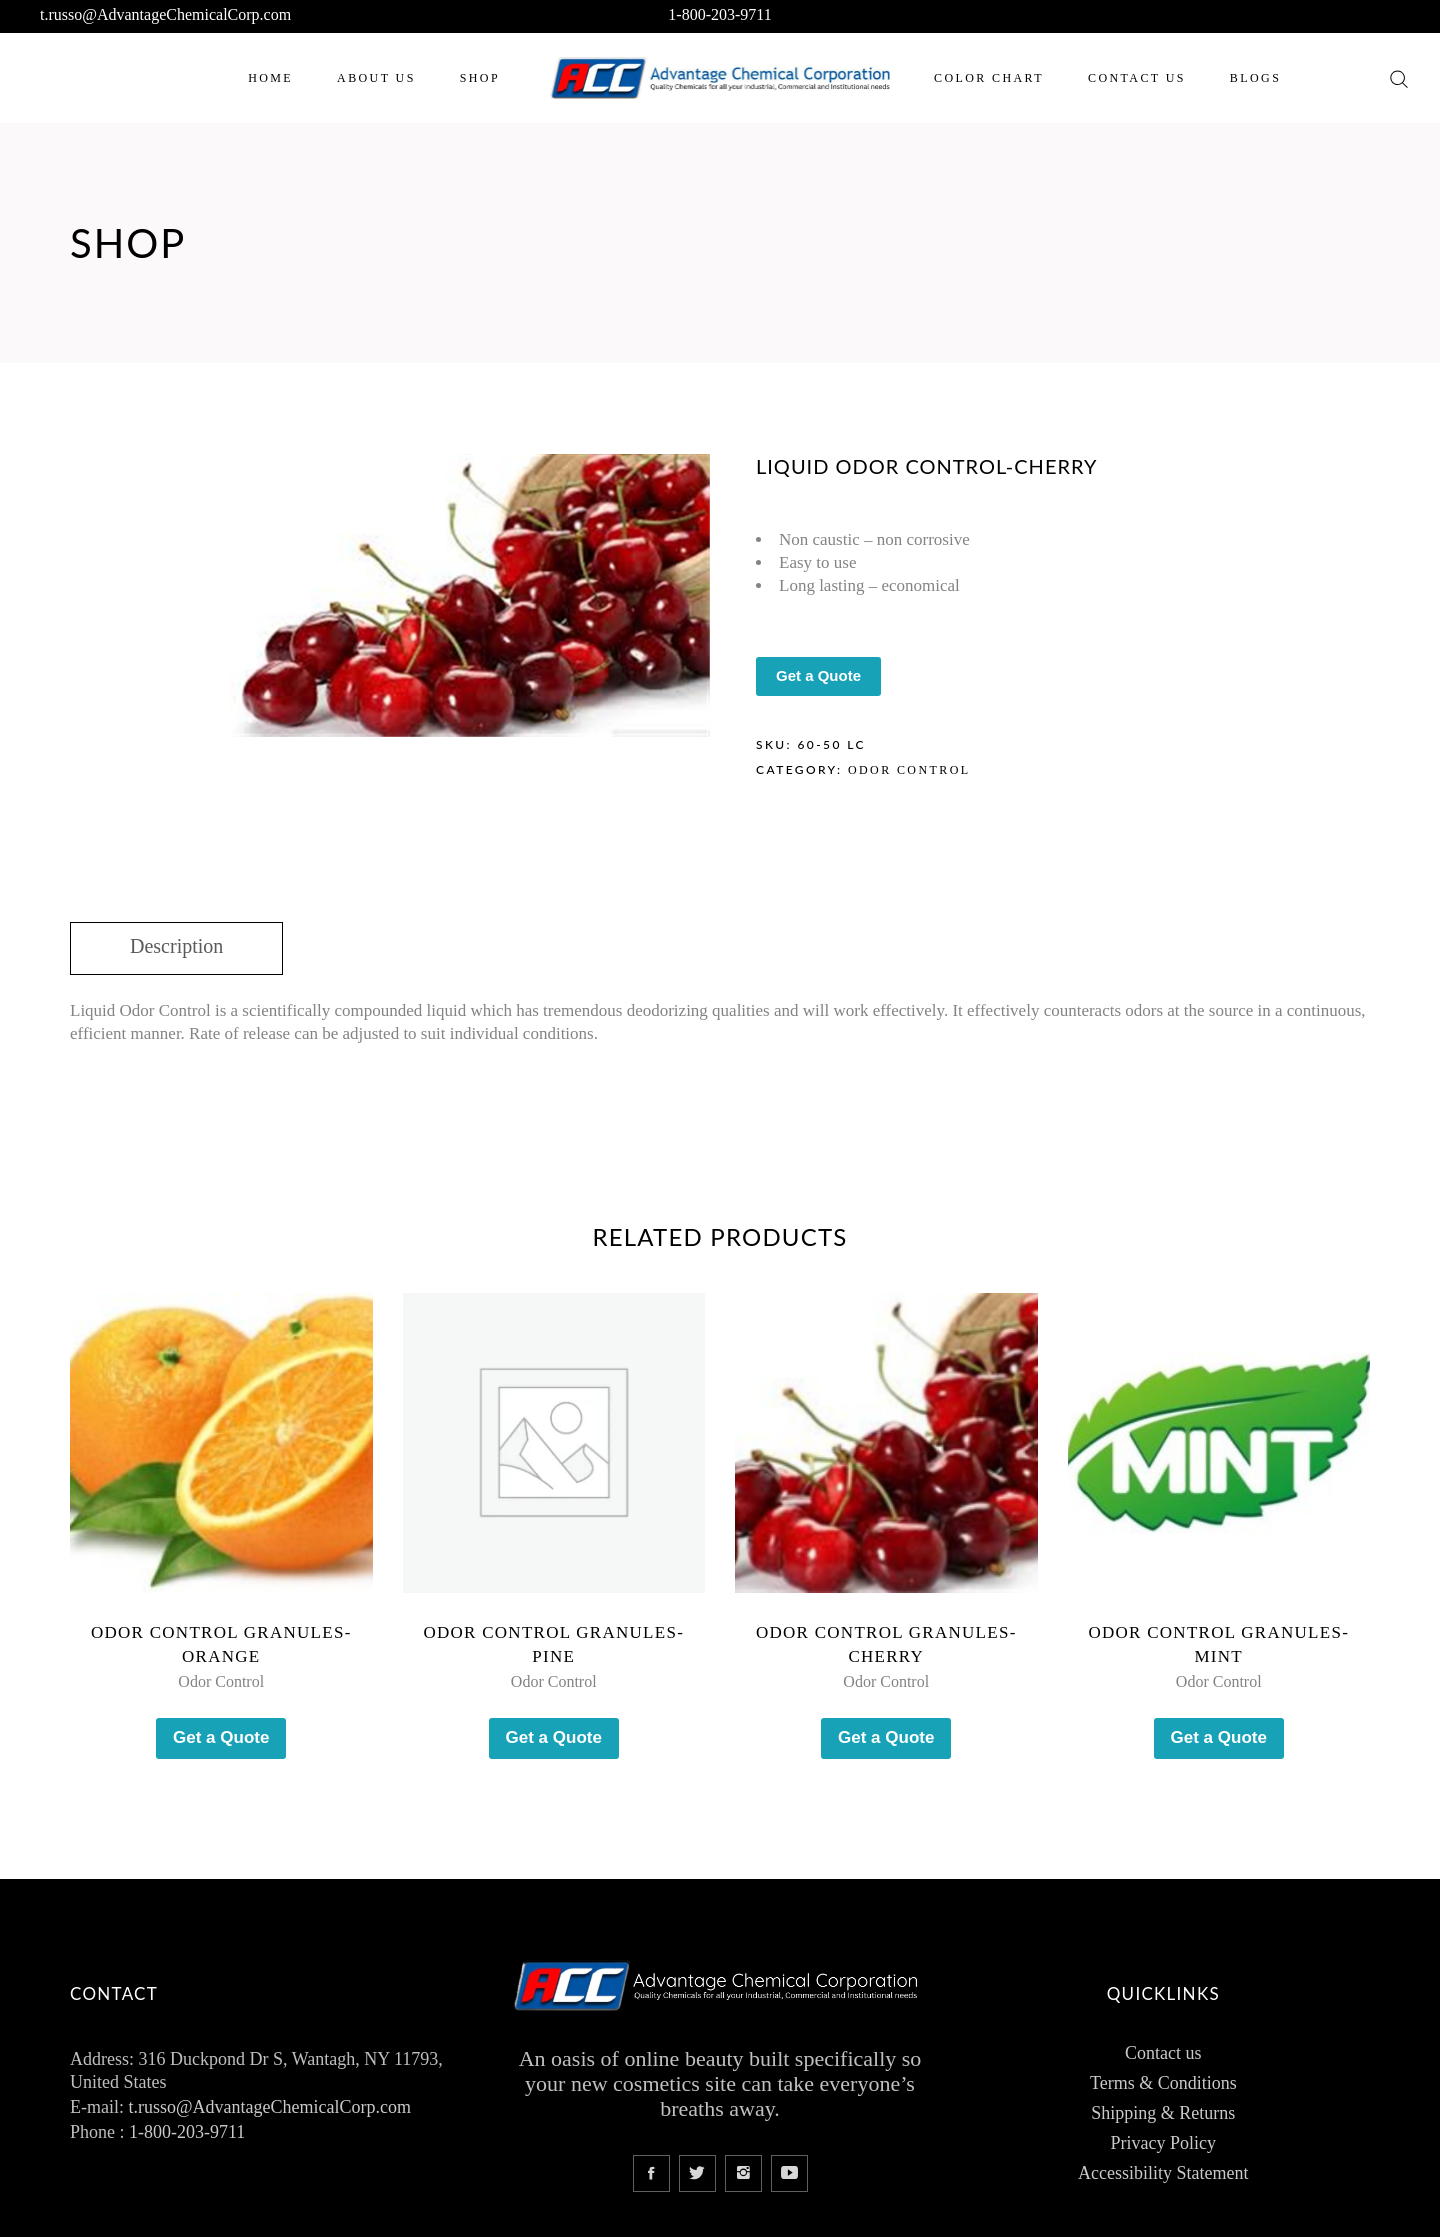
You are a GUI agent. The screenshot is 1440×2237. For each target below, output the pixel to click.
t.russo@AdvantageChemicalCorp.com (165, 14)
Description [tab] (176, 946)
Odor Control (909, 770)
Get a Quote (818, 675)
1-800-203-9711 (719, 14)
